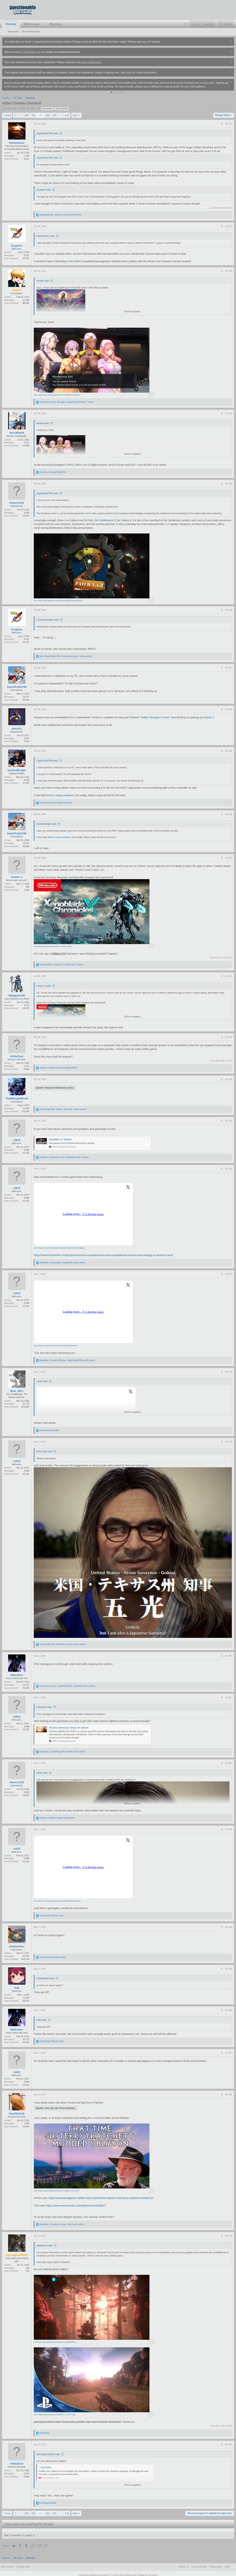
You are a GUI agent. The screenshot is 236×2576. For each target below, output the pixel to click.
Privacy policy (206, 2563)
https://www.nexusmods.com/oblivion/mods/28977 (82, 2202)
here (150, 41)
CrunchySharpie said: (53, 626)
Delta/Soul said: (50, 2242)
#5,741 (222, 865)
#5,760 (222, 2441)
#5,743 (222, 1044)
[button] (49, 24)
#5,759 (222, 2233)
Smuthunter (16, 108)
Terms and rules (187, 2563)
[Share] (216, 124)
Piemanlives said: (51, 239)
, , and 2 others (70, 1164)
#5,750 (222, 1653)
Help (218, 2563)
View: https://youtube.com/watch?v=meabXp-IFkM (58, 953)
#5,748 (222, 1379)
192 (46, 115)
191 (39, 115)
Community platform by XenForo (109, 2572)
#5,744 (222, 1086)
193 (53, 115)
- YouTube (51, 2464)
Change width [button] (33, 2563)
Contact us (171, 2563)
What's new (37, 24)
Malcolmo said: (50, 1704)
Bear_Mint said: (50, 1458)
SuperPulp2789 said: (53, 133)
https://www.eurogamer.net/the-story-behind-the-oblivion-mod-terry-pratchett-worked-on (106, 2194)
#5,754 (222, 1924)
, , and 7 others (72, 406)
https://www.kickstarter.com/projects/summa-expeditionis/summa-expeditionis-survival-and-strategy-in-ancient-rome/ (109, 1262)
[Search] (219, 24)
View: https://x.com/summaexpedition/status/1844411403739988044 (65, 1255)
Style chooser (16, 2563)
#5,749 (222, 1449)
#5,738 (222, 716)
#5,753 (222, 1826)
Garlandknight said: (52, 831)
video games (67, 108)
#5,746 (222, 1176)
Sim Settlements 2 (111, 527)
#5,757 (222, 2050)
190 (32, 115)
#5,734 (222, 417)
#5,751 (222, 1694)
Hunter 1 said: (49, 993)
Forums (17, 24)
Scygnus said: (49, 193)
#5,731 (222, 123)
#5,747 (222, 1281)
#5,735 (222, 487)
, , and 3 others (67, 972)
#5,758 (222, 2091)
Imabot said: (48, 284)
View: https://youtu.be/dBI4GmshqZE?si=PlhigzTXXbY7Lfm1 (62, 2188)
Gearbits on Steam (66, 1146)
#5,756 (222, 2007)
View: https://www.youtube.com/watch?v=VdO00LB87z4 (61, 2339)
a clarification (35, 51)
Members (61, 24)
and (58, 476)
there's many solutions (66, 802)
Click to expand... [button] (133, 315)
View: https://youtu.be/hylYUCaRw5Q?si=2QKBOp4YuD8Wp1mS (64, 608)
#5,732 (222, 230)
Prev (14, 115)
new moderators (97, 62)
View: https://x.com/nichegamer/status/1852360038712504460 (63, 1898)
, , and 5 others (73, 1367)
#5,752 (222, 1760)
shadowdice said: (51, 1975)
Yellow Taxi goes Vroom (161, 724)
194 (60, 115)
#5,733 (222, 275)
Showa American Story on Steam (75, 1724)
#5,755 (222, 1965)
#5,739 (222, 758)
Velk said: (47, 2016)
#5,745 (222, 1128)
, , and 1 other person (71, 663)
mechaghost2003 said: (54, 2451)
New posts (13, 31)
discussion (53, 108)
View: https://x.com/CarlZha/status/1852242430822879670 (62, 1353)
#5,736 (222, 617)
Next (81, 115)
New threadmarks (31, 31)
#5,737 (222, 675)
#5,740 (222, 821)
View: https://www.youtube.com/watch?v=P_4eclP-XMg (60, 2411)
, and (66, 218)
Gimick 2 (214, 724)
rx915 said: (48, 1388)
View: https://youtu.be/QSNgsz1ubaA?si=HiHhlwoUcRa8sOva (63, 399)
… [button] (26, 115)
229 (73, 115)
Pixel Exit (150, 2572)
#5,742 (222, 983)
